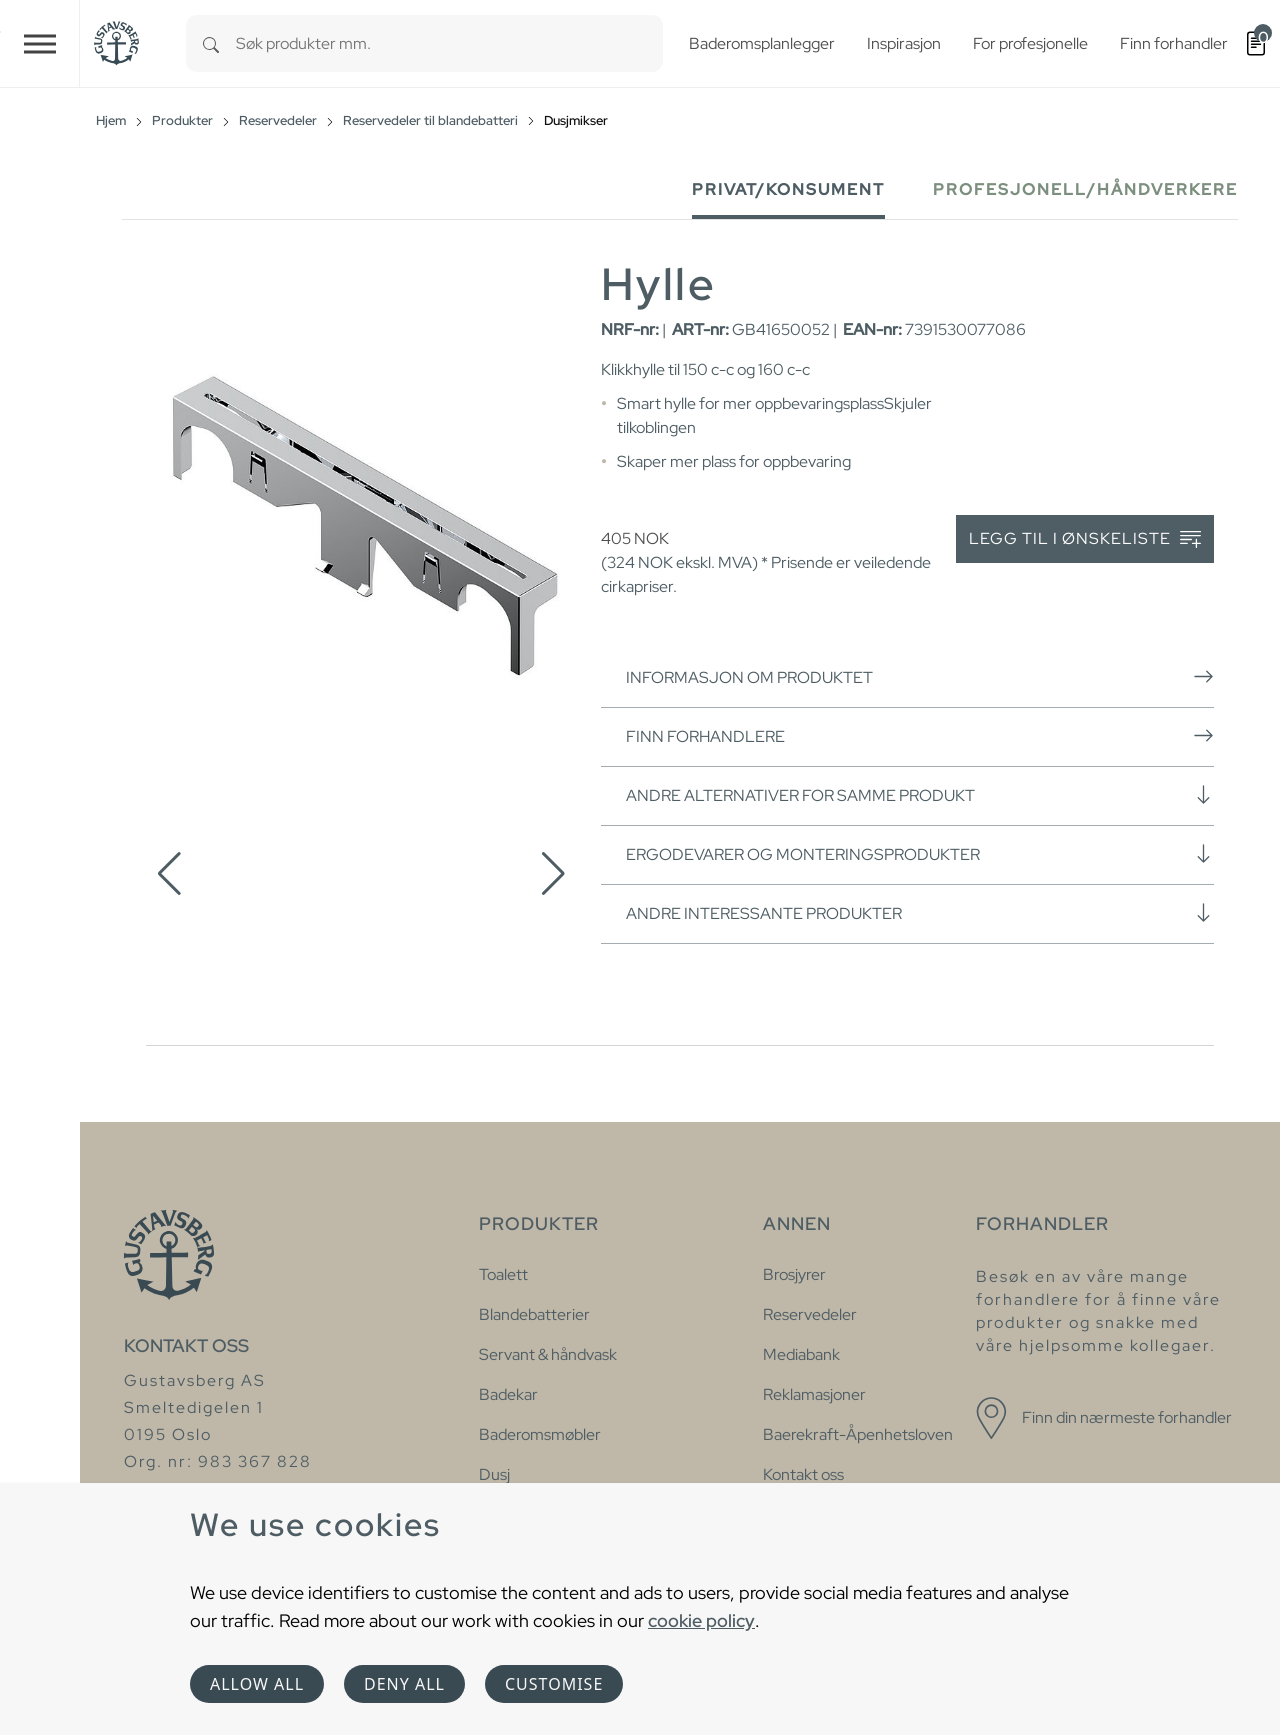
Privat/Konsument (788, 189)
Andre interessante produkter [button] (920, 913)
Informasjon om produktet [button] (920, 677)
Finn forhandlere (920, 736)
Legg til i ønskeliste (1085, 539)
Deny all (404, 1684)
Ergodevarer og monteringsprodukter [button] (920, 854)
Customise (554, 1684)
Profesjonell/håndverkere (1085, 189)
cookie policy (701, 1620)
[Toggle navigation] (40, 43)
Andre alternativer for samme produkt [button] (920, 795)
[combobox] (449, 43)
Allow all (257, 1684)
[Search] (211, 43)
